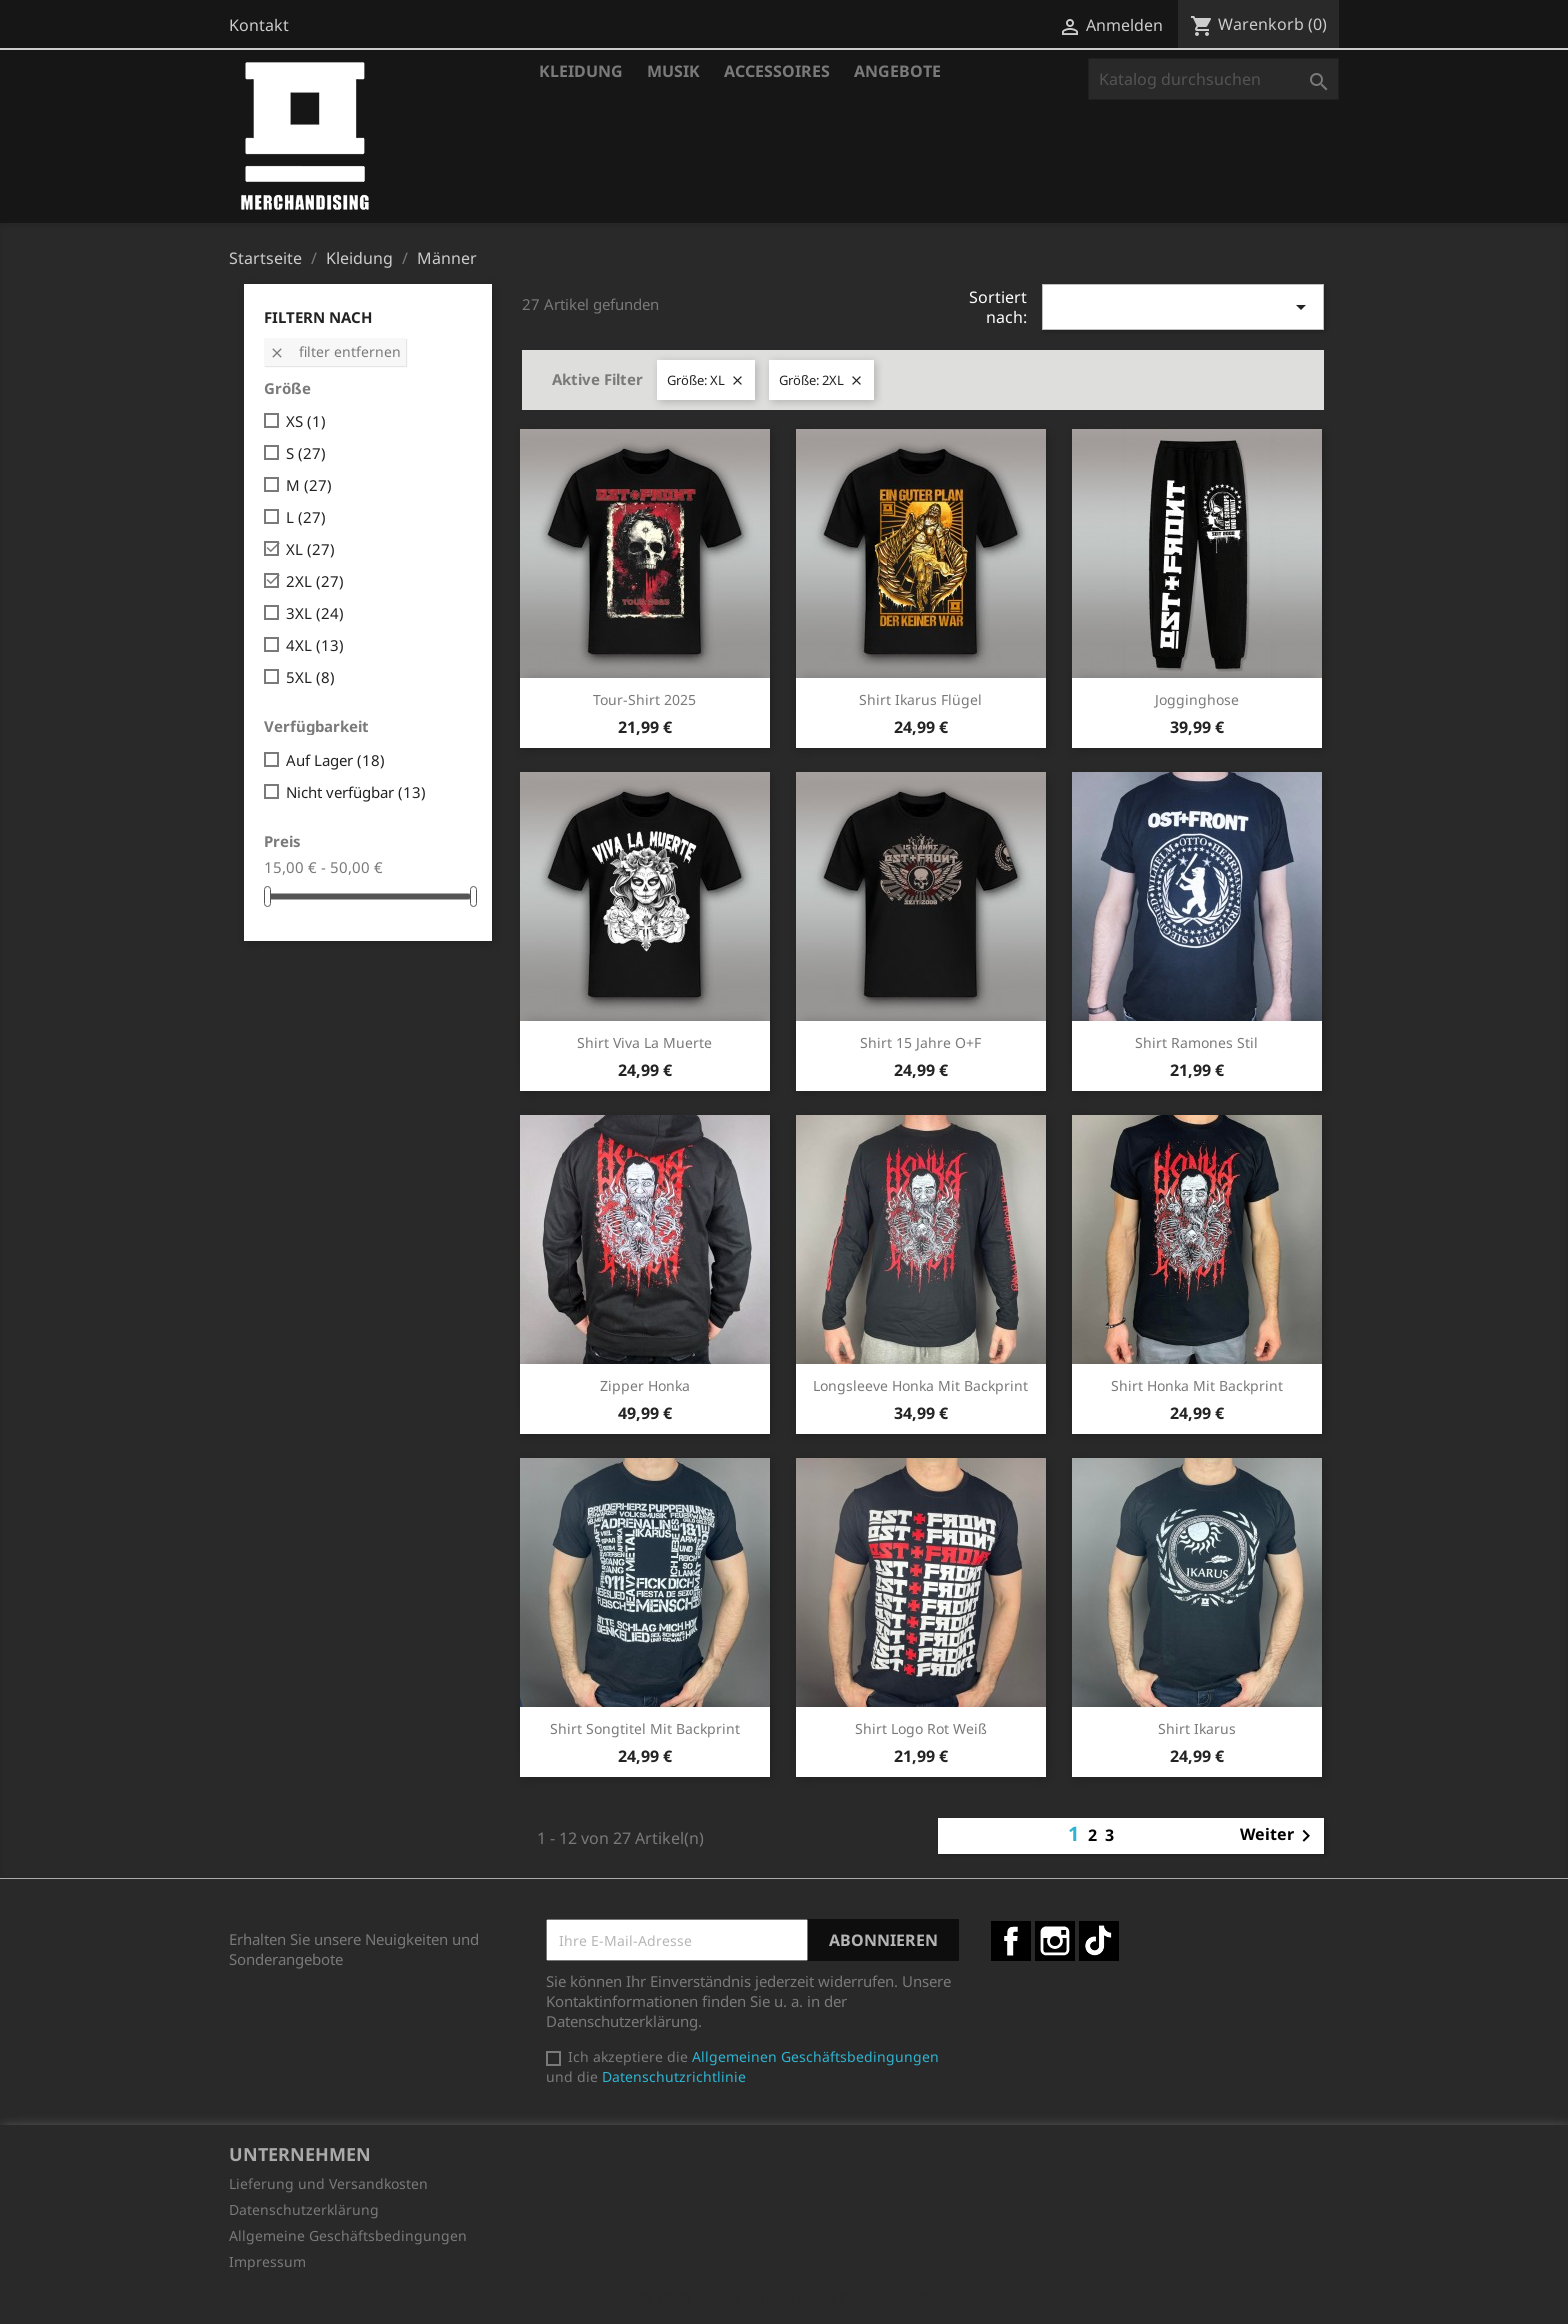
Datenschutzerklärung (304, 2209)
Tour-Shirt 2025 (644, 699)
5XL (310, 677)
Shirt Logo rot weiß (921, 1728)
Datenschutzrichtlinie (674, 2076)
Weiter (1279, 1836)
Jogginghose (1197, 699)
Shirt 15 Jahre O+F (920, 1042)
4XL (315, 645)
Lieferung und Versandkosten (328, 2183)
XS (306, 421)
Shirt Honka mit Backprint (1197, 1385)
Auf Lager (335, 760)
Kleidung (581, 71)
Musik (673, 71)
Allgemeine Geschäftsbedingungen (348, 2235)
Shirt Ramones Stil (1196, 1042)
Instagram (1055, 1941)
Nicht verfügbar (356, 792)
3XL (315, 613)
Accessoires (777, 71)
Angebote (897, 71)
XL (310, 549)
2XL (315, 581)
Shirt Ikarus (1197, 1728)
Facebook (1011, 1941)
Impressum (267, 2261)
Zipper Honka (645, 1385)
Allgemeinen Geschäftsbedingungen (815, 2056)
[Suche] (1213, 79)
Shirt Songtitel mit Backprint (645, 1728)
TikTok (1099, 1941)
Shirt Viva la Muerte (644, 1042)
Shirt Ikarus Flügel (920, 699)
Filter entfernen (335, 351)
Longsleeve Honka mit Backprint (920, 1385)
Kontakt (259, 25)
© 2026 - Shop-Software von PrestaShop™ (784, 2298)
